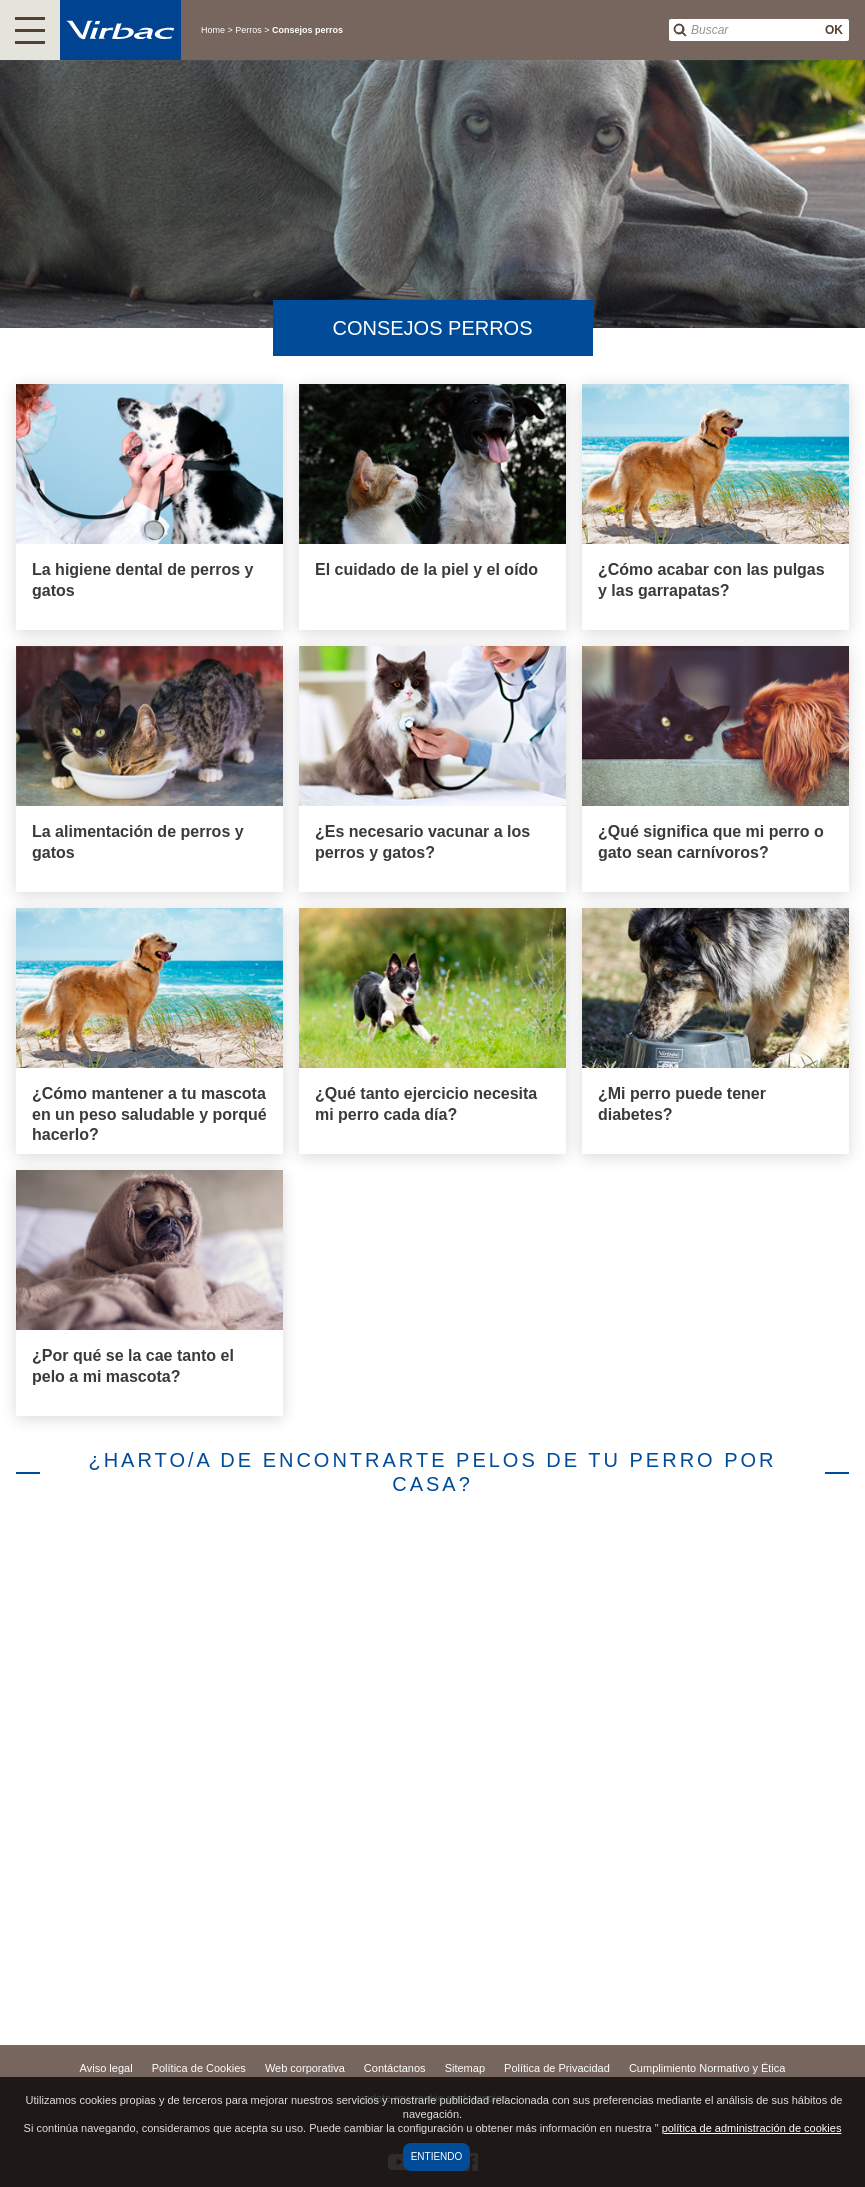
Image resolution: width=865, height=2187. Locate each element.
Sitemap (465, 2068)
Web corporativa (305, 2068)
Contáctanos (395, 2068)
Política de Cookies (199, 2068)
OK (834, 30)
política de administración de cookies (752, 2128)
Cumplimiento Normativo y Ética (707, 2068)
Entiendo (437, 2156)
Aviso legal (106, 2068)
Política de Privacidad (557, 2068)
